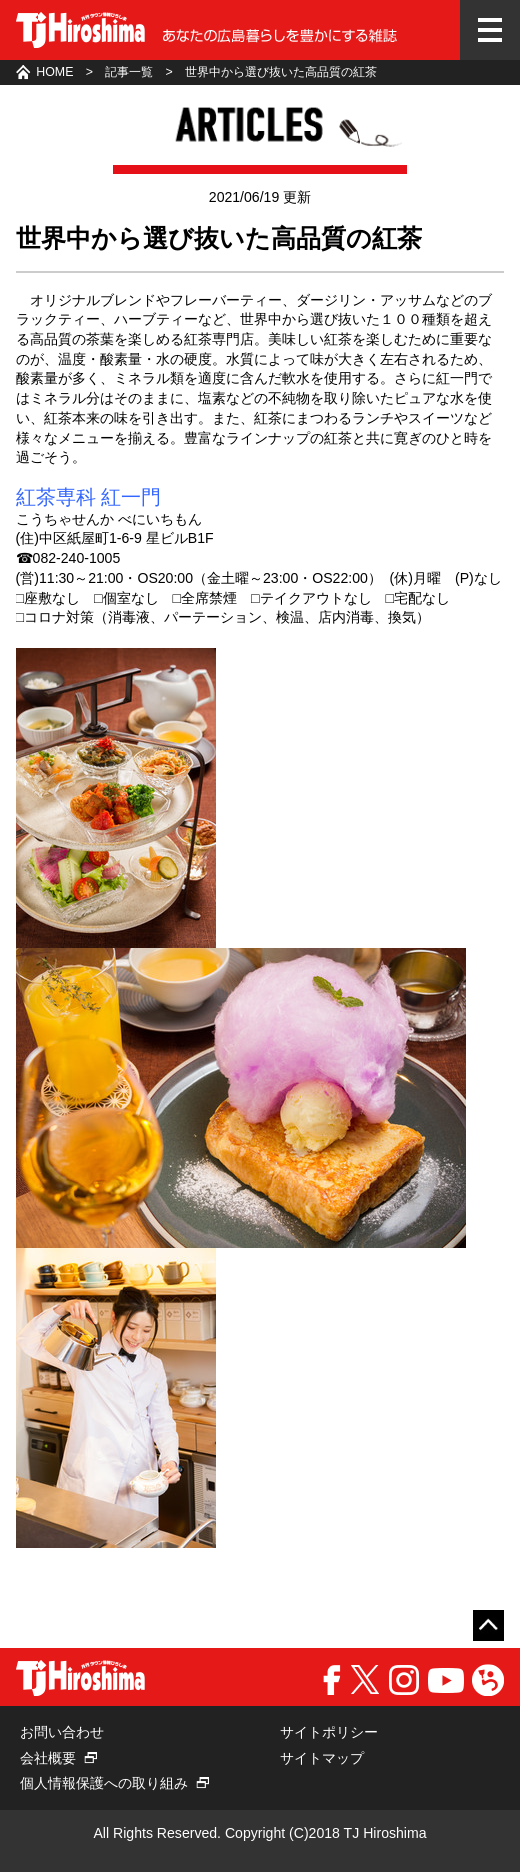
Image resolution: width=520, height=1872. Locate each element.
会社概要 (48, 1758)
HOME (54, 72)
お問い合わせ (62, 1732)
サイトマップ (322, 1758)
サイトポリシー (329, 1732)
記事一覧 (129, 72)
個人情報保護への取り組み (104, 1783)
